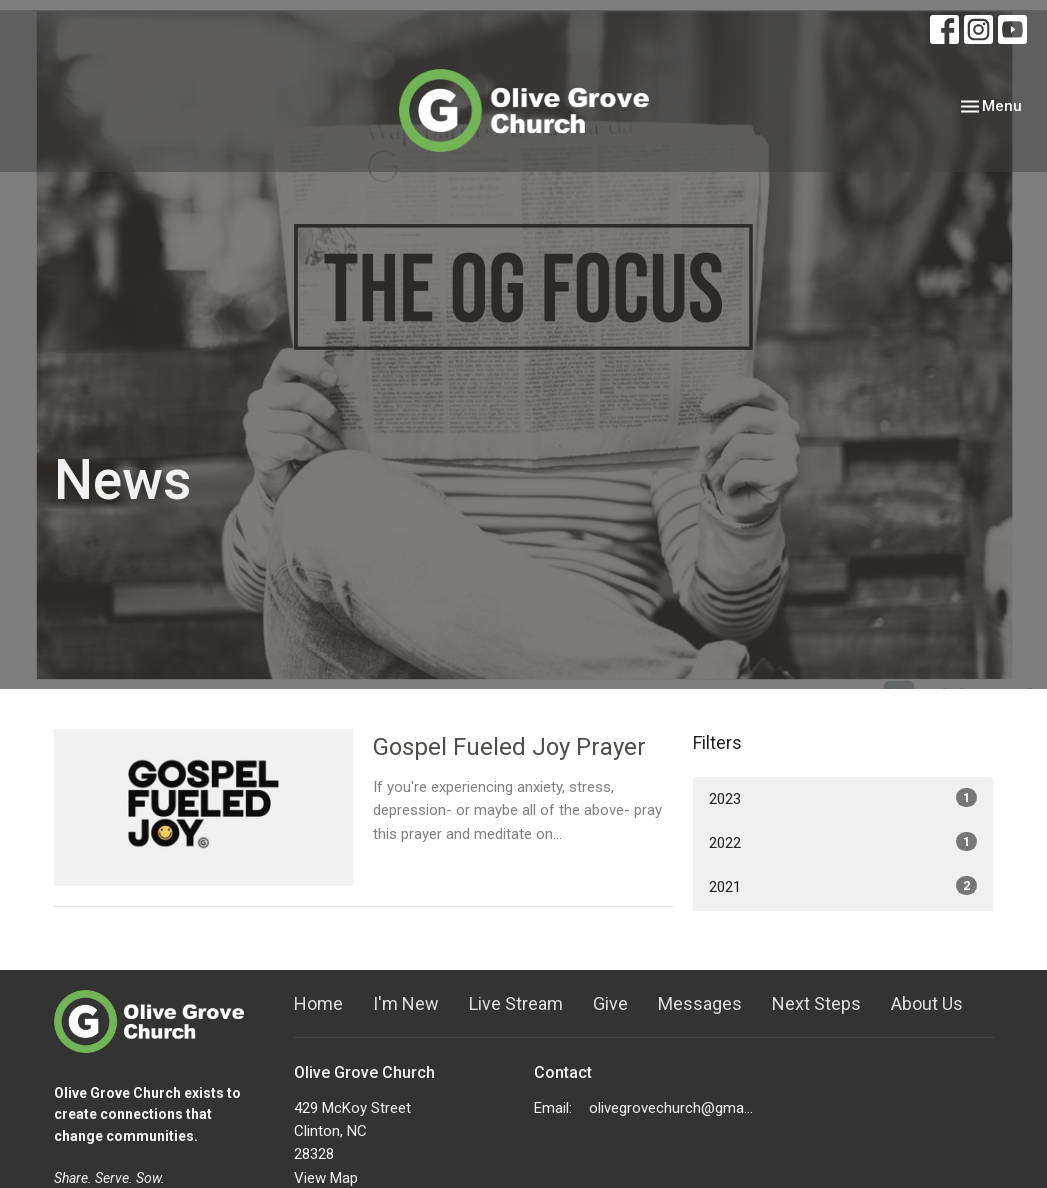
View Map (326, 1178)
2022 (843, 842)
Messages (700, 1003)
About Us (927, 1003)
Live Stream (516, 1003)
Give (610, 1003)
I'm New (406, 1003)
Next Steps (816, 1003)
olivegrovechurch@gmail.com (671, 1108)
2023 (843, 798)
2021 (843, 886)
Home (318, 1003)
